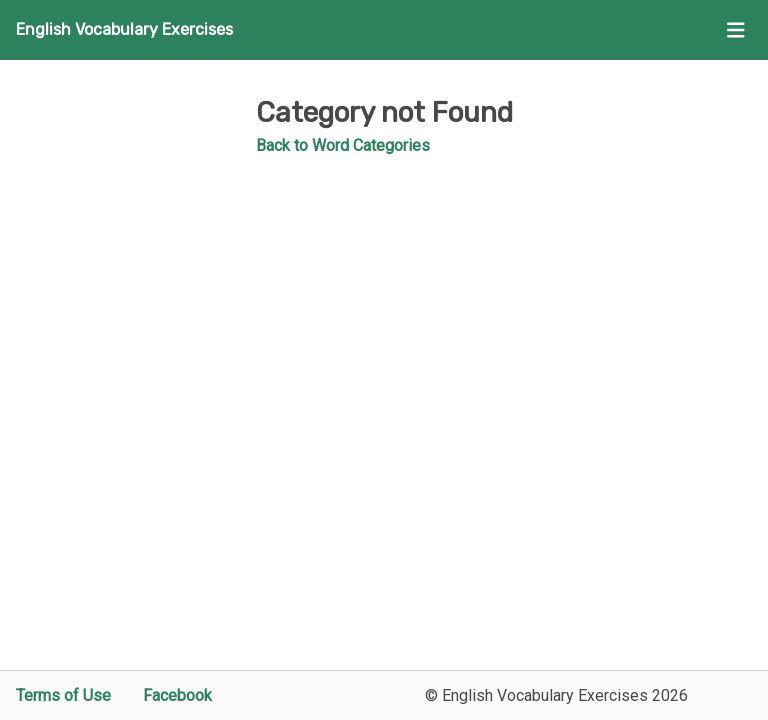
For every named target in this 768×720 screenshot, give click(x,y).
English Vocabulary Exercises (124, 29)
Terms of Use (63, 695)
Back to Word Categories (343, 145)
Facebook (177, 695)
